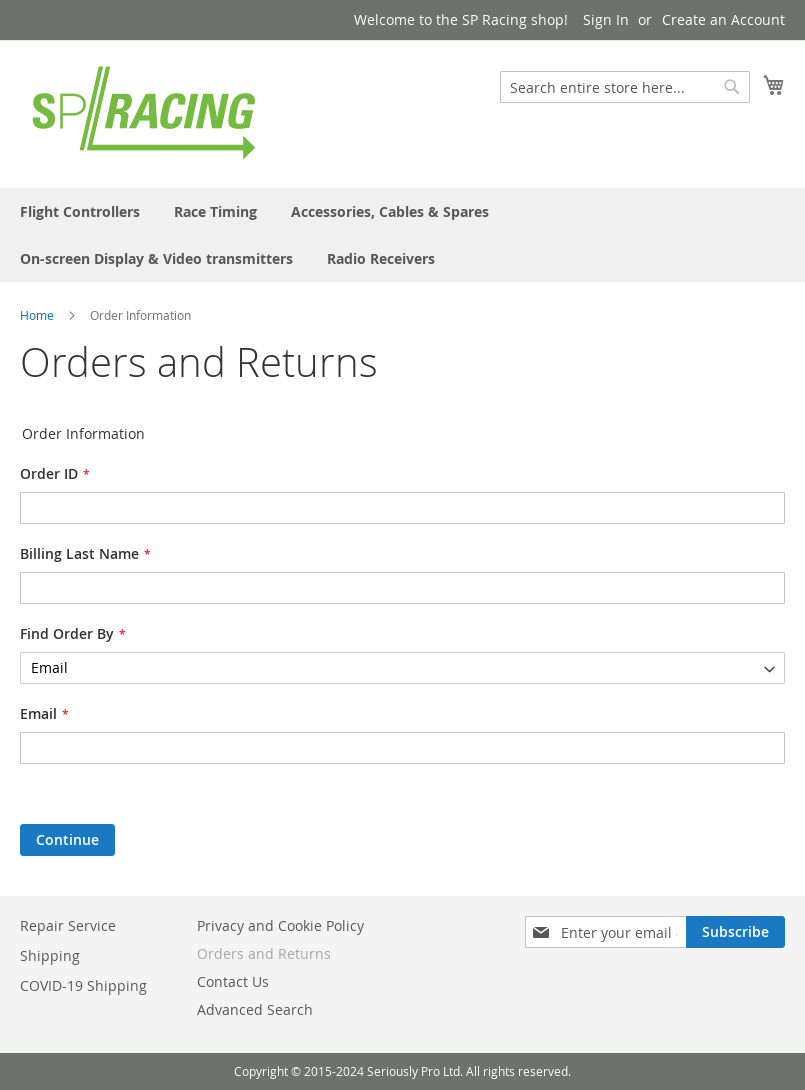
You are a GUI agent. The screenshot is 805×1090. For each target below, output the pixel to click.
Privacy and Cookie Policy (280, 925)
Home (37, 315)
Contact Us (233, 981)
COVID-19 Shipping (83, 985)
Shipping (50, 955)
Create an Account (723, 19)
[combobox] (625, 87)
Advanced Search (255, 1009)
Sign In (606, 19)
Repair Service (68, 925)
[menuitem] (80, 211)
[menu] (402, 235)
